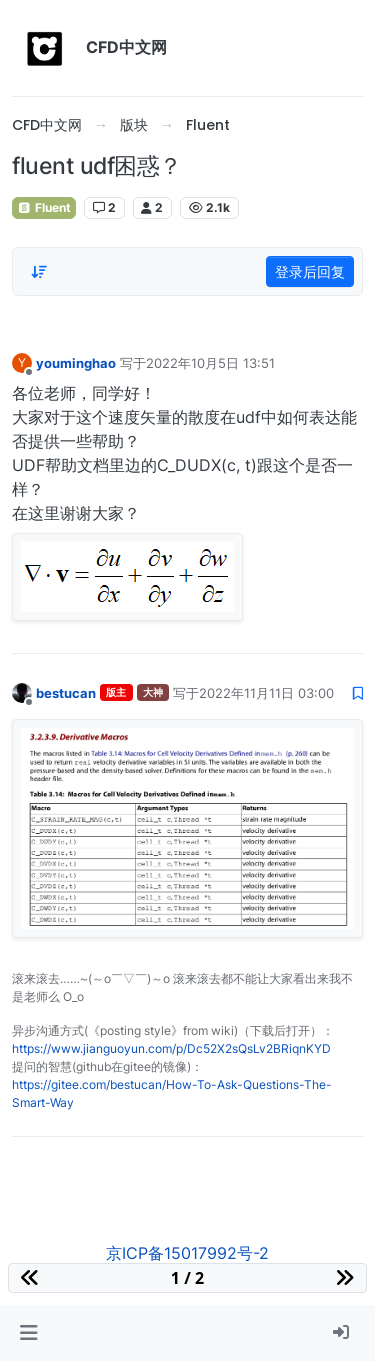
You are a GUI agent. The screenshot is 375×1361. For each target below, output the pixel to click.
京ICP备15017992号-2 (187, 1253)
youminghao (76, 363)
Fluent (44, 207)
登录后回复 (310, 271)
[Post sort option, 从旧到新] (39, 272)
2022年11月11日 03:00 (266, 693)
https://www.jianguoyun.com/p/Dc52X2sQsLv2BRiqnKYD (171, 1048)
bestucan (66, 693)
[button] (28, 1333)
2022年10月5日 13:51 (210, 363)
